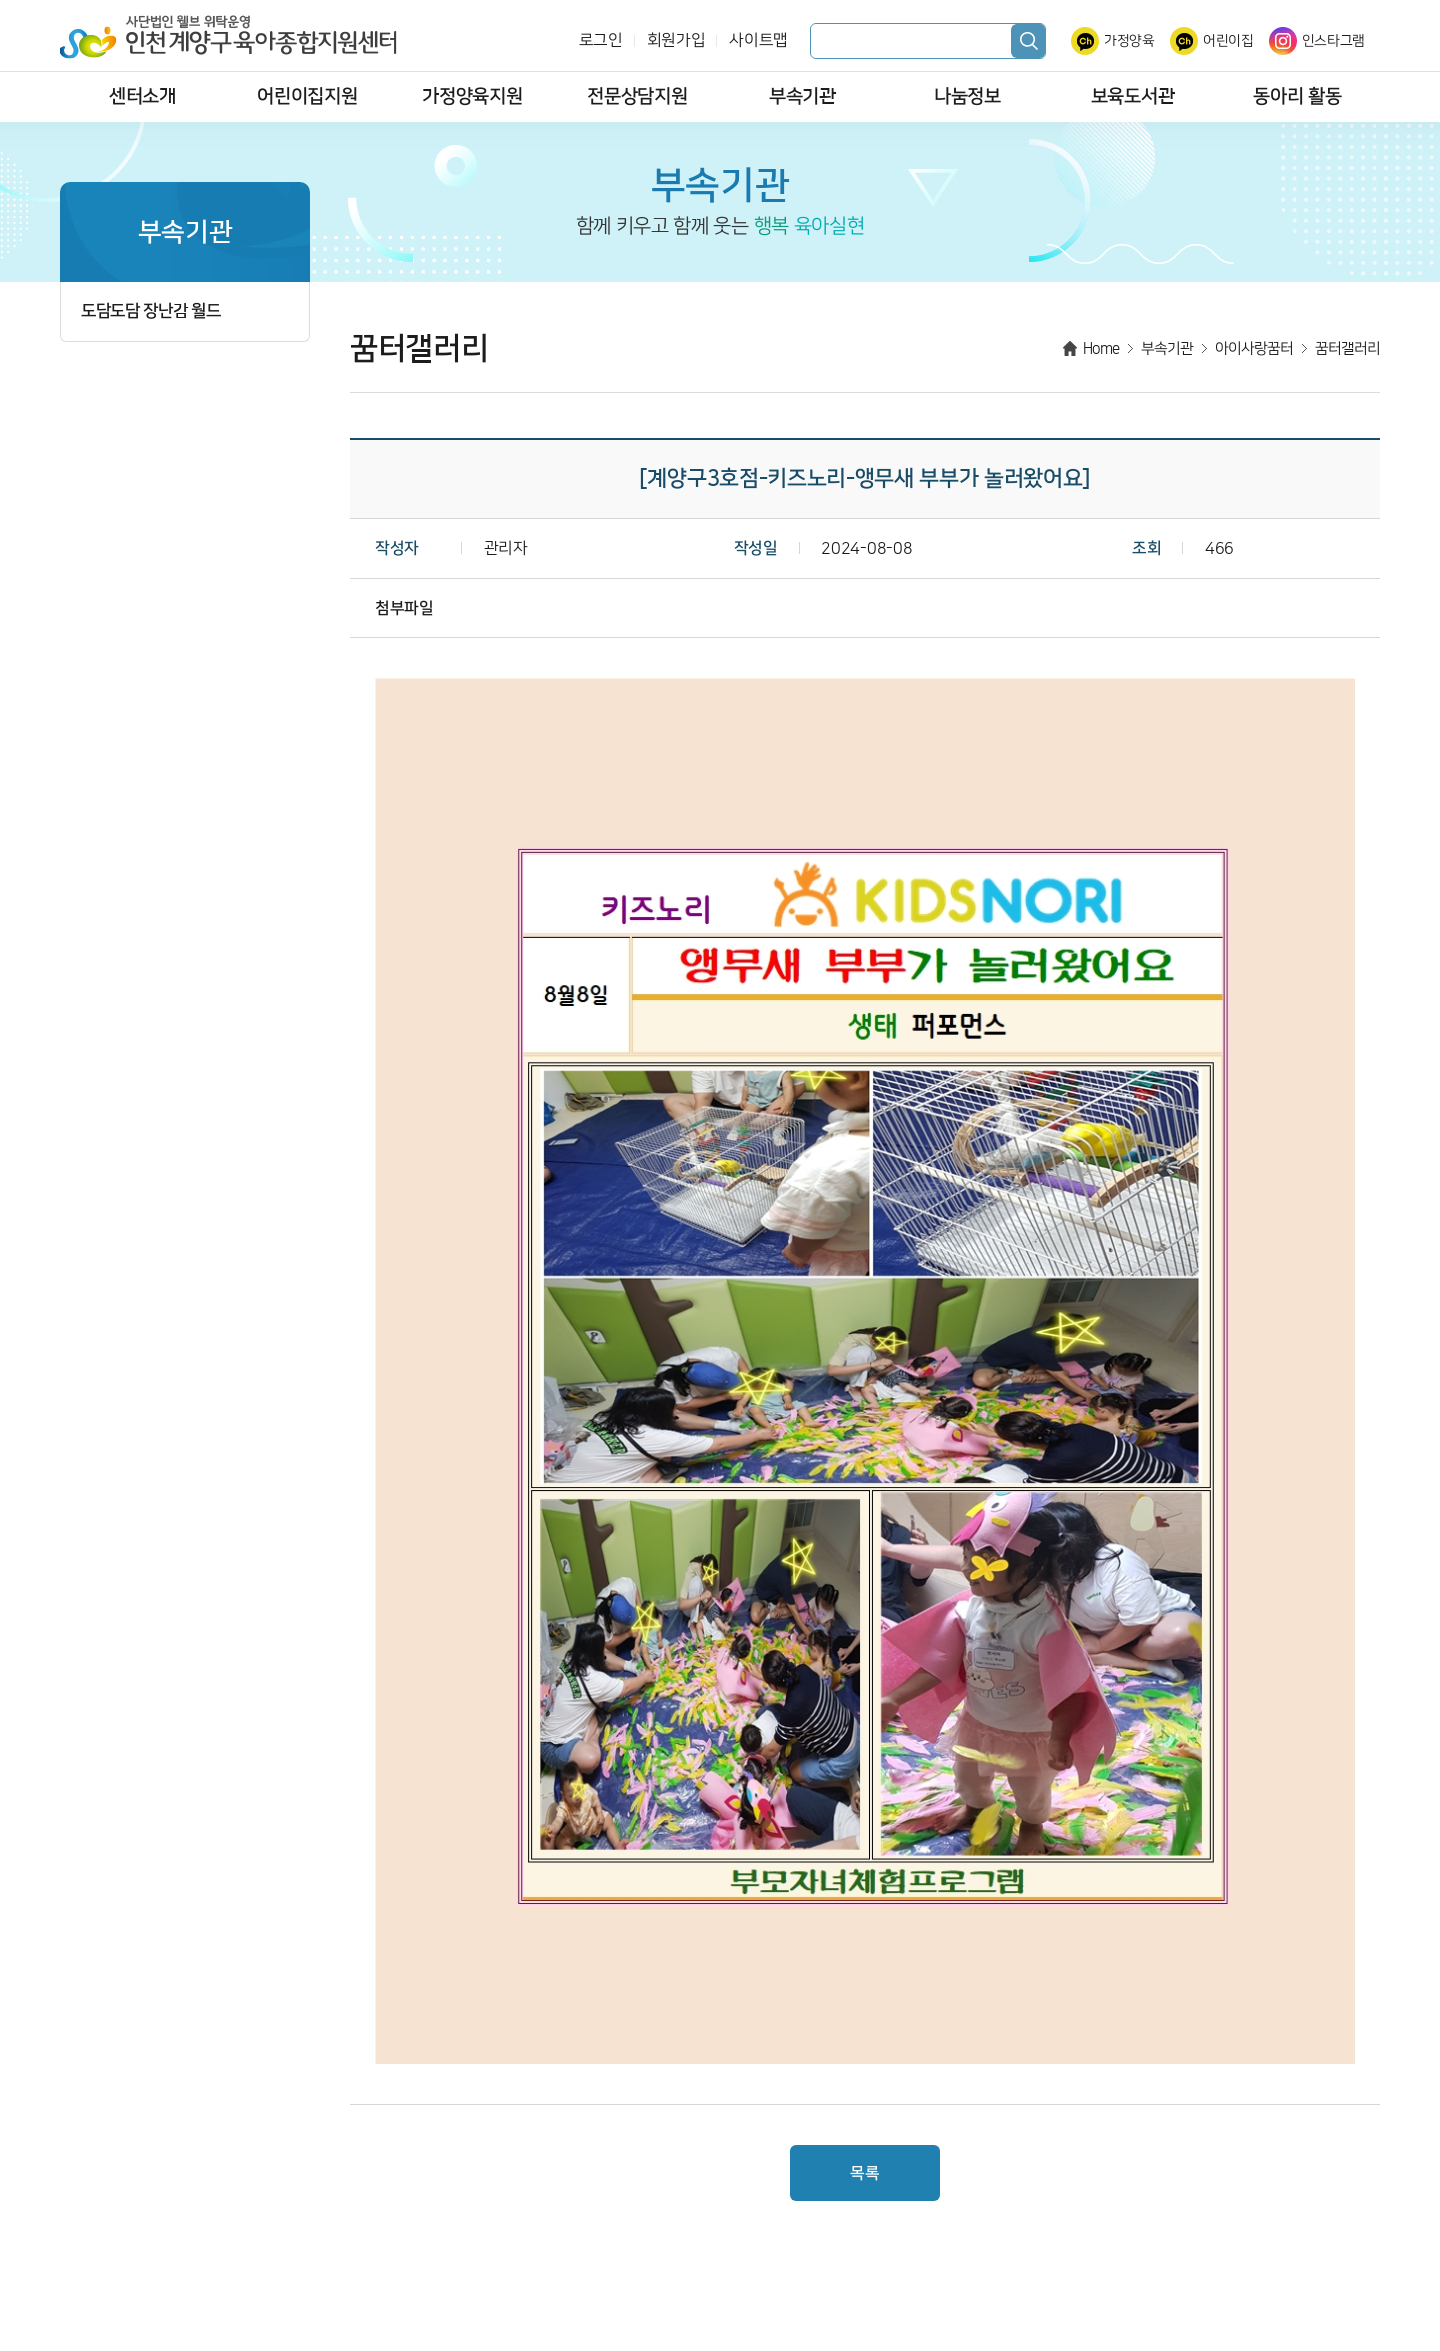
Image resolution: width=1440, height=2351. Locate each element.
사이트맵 (758, 40)
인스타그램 (1333, 41)
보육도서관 (1132, 96)
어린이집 (1228, 41)
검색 (1028, 41)
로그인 (601, 40)
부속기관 (802, 96)
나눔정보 (967, 96)
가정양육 (1129, 41)
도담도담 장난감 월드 (150, 311)
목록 (864, 2173)
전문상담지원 (637, 96)
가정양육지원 (472, 96)
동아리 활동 (1297, 96)
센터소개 (142, 96)
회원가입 (676, 40)
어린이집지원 (307, 96)
